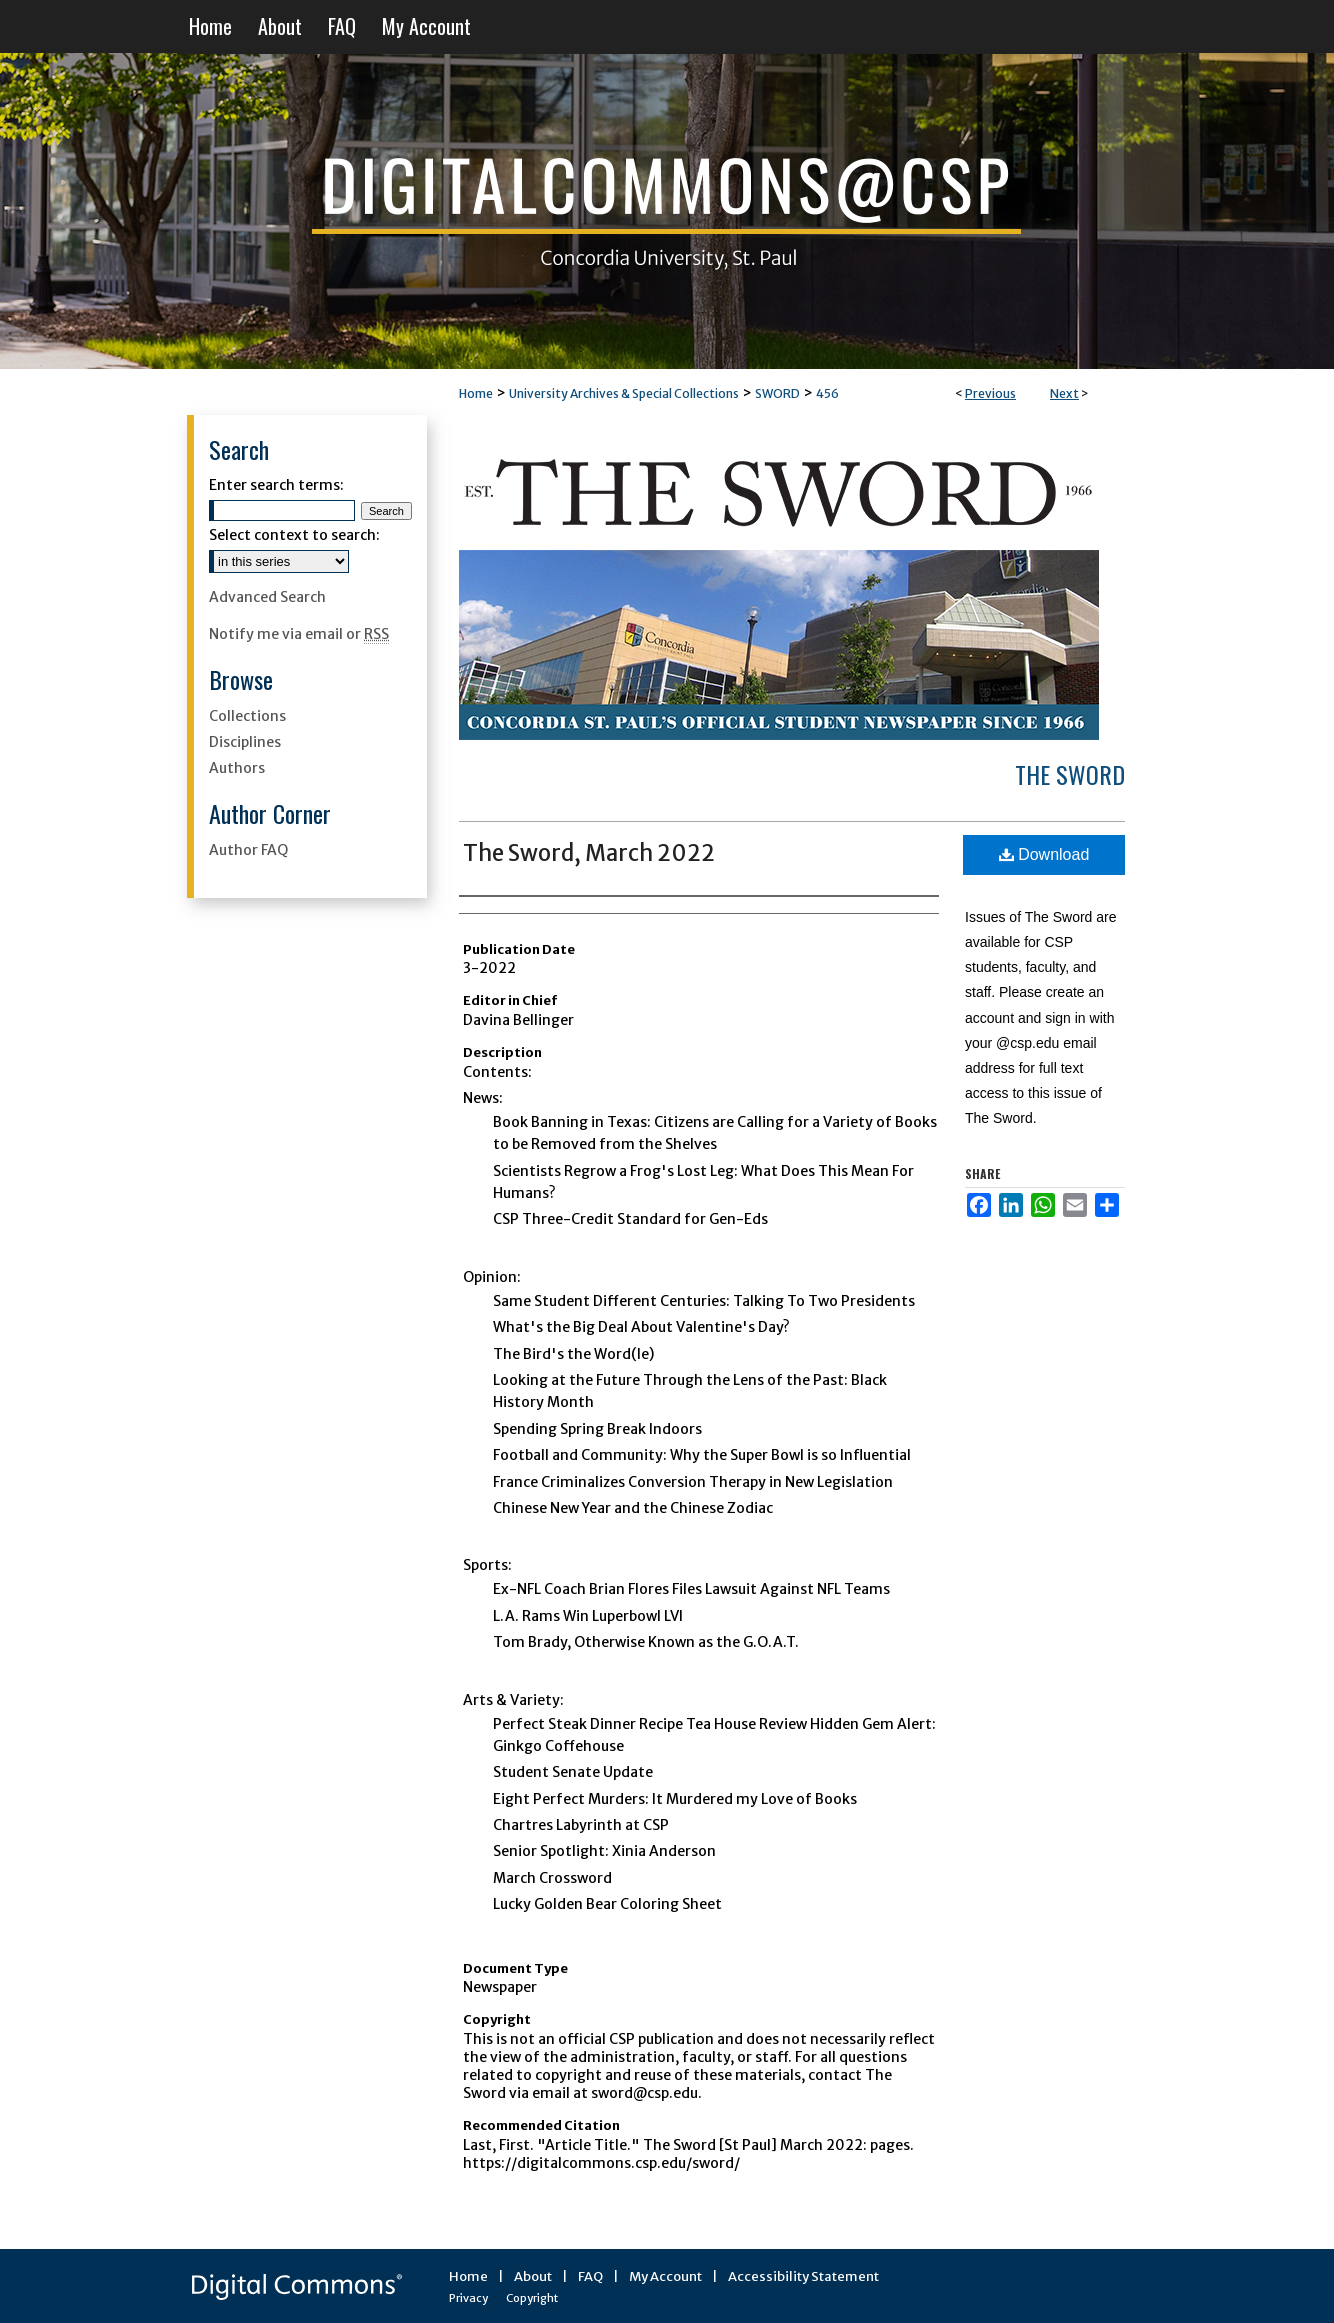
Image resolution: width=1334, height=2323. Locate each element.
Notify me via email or (299, 634)
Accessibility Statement (803, 2276)
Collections (247, 716)
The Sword (1070, 774)
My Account (665, 2276)
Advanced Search (267, 597)
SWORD (777, 393)
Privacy (468, 2298)
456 (827, 393)
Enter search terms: (276, 485)
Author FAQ (248, 850)
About (533, 2276)
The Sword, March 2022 (589, 853)
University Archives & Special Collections (624, 393)
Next (1064, 393)
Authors (237, 768)
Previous (990, 393)
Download (1044, 854)
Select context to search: (294, 535)
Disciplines (245, 742)
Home (476, 393)
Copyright (532, 2298)
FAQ (590, 2276)
